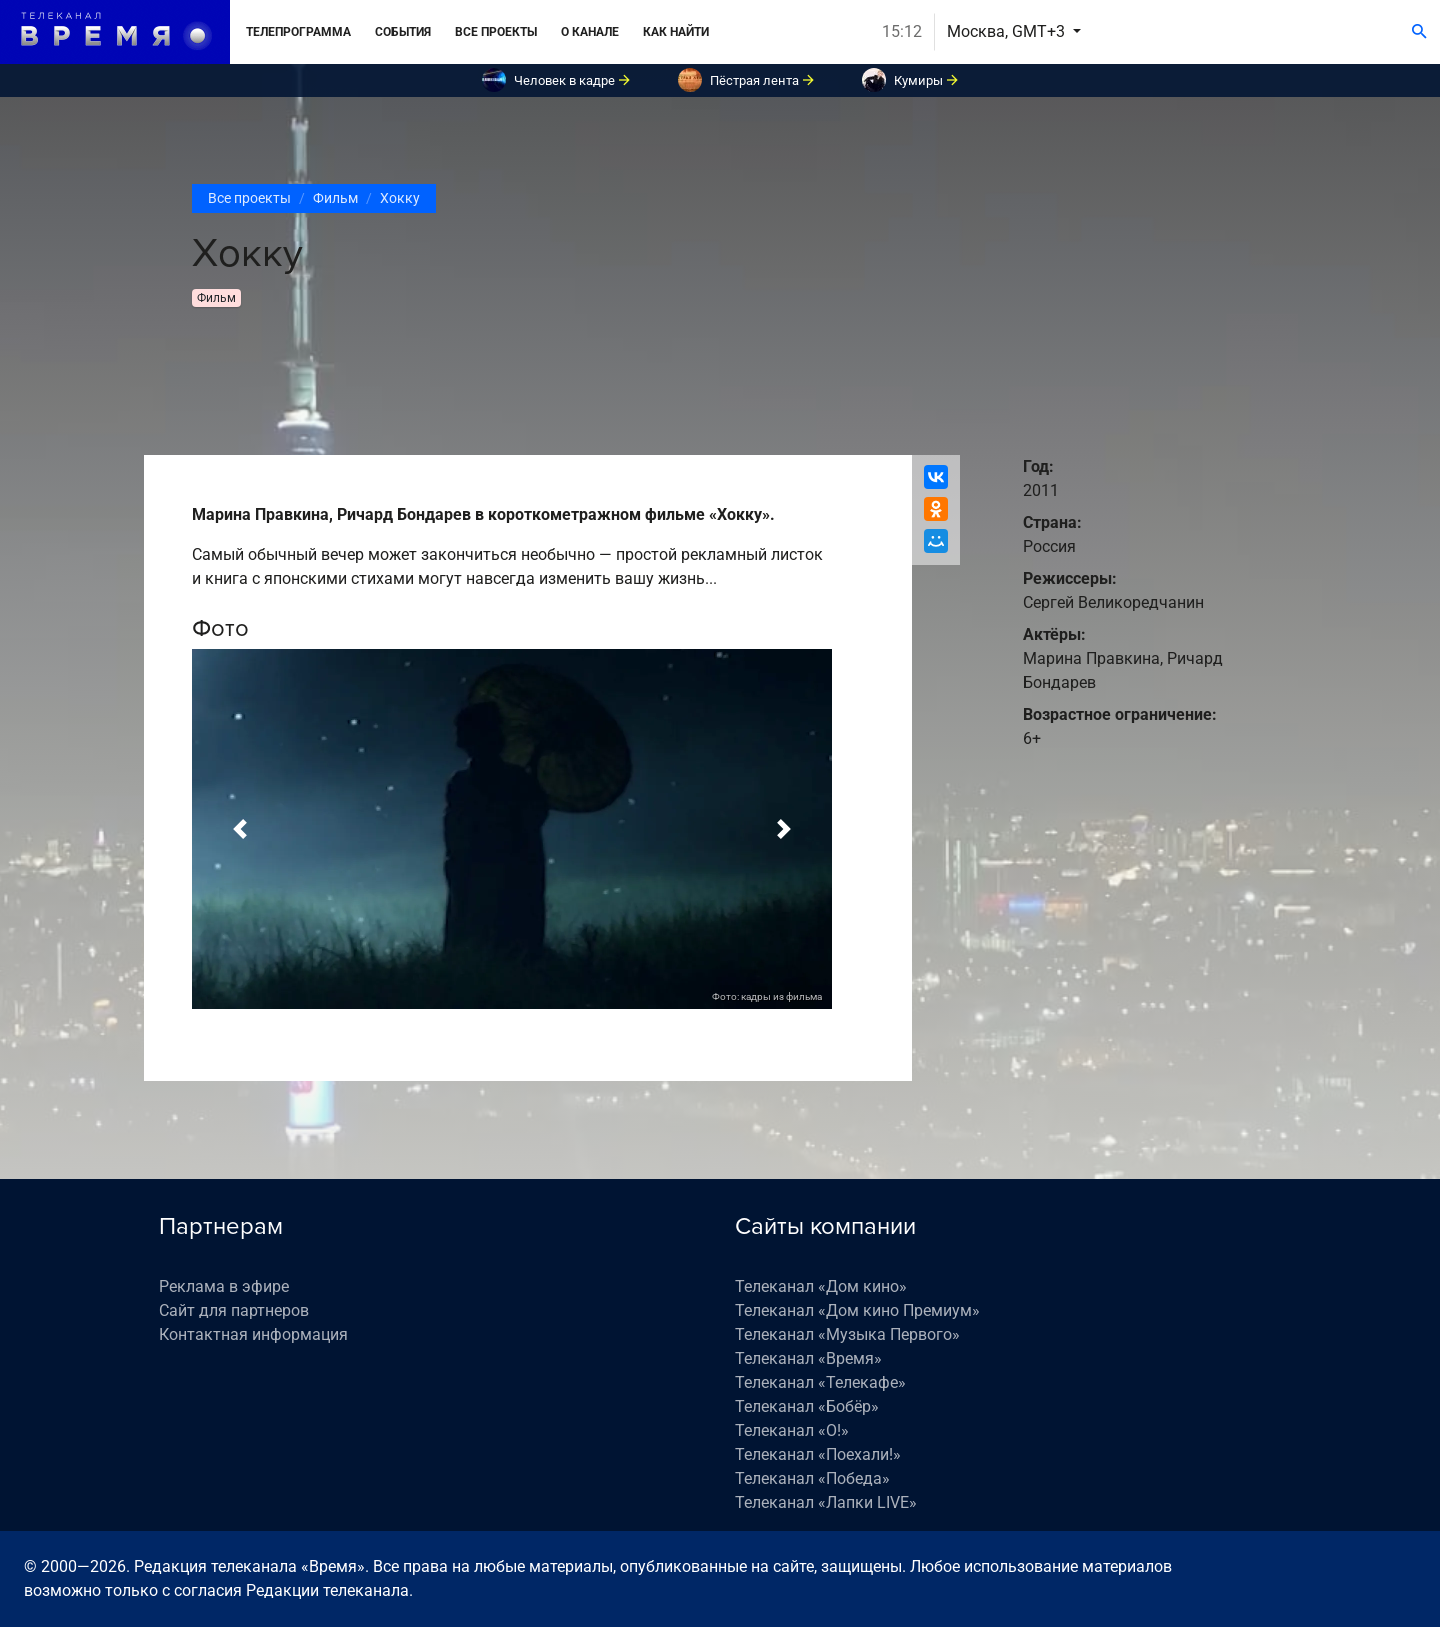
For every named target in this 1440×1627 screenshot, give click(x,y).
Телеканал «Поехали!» (818, 1454)
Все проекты (496, 32)
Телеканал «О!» (792, 1430)
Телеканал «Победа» (812, 1478)
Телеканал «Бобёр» (807, 1406)
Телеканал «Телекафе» (820, 1382)
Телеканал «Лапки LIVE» (826, 1502)
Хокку (400, 198)
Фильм (335, 198)
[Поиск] (1419, 32)
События (403, 32)
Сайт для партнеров (234, 1310)
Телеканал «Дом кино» (821, 1286)
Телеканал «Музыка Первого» (847, 1334)
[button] (240, 829)
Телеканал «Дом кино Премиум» (857, 1310)
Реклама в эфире (224, 1286)
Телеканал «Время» (808, 1358)
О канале (590, 32)
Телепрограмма (298, 32)
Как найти (676, 32)
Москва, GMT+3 (1008, 31)
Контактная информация (253, 1334)
